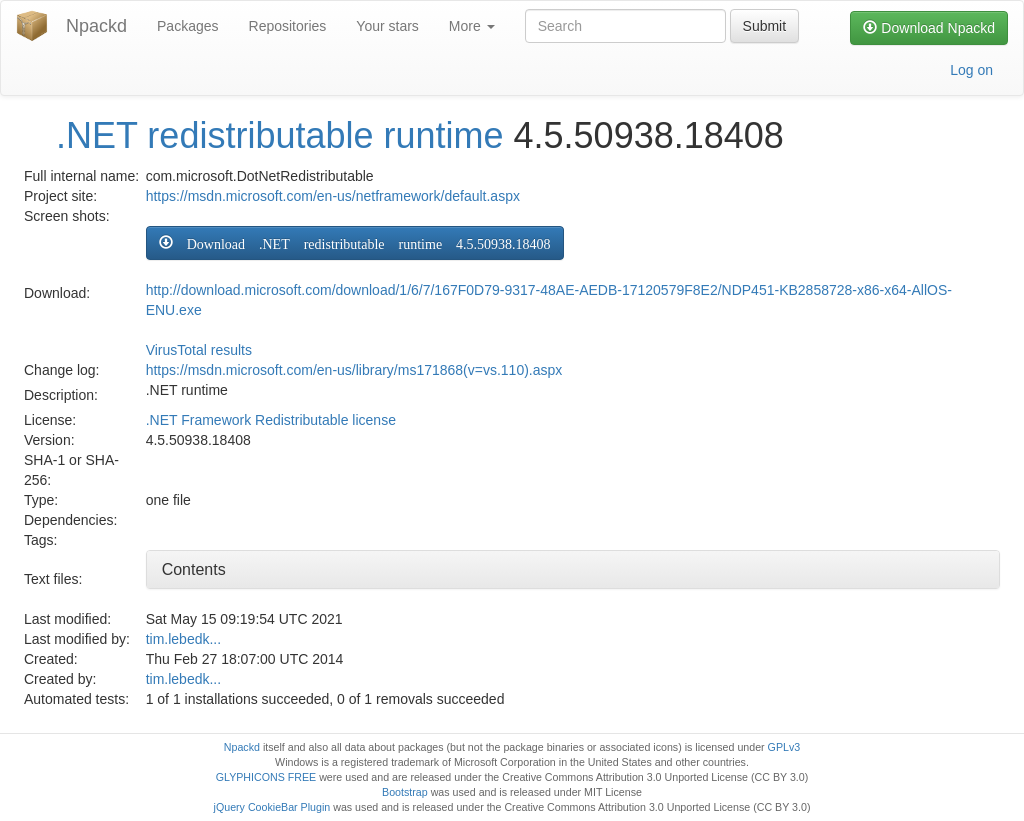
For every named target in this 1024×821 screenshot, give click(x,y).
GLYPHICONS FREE (266, 777)
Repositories (288, 26)
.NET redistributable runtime (280, 135)
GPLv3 (784, 747)
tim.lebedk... (183, 639)
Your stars (387, 26)
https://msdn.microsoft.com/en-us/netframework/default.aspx (333, 196)
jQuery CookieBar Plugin (272, 807)
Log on (971, 70)
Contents (194, 569)
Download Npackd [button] (929, 28)
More (472, 26)
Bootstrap (405, 792)
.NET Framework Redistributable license (271, 420)
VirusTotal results (199, 350)
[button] (355, 243)
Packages (187, 26)
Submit (765, 26)
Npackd (96, 26)
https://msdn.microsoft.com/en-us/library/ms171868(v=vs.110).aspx (354, 370)
